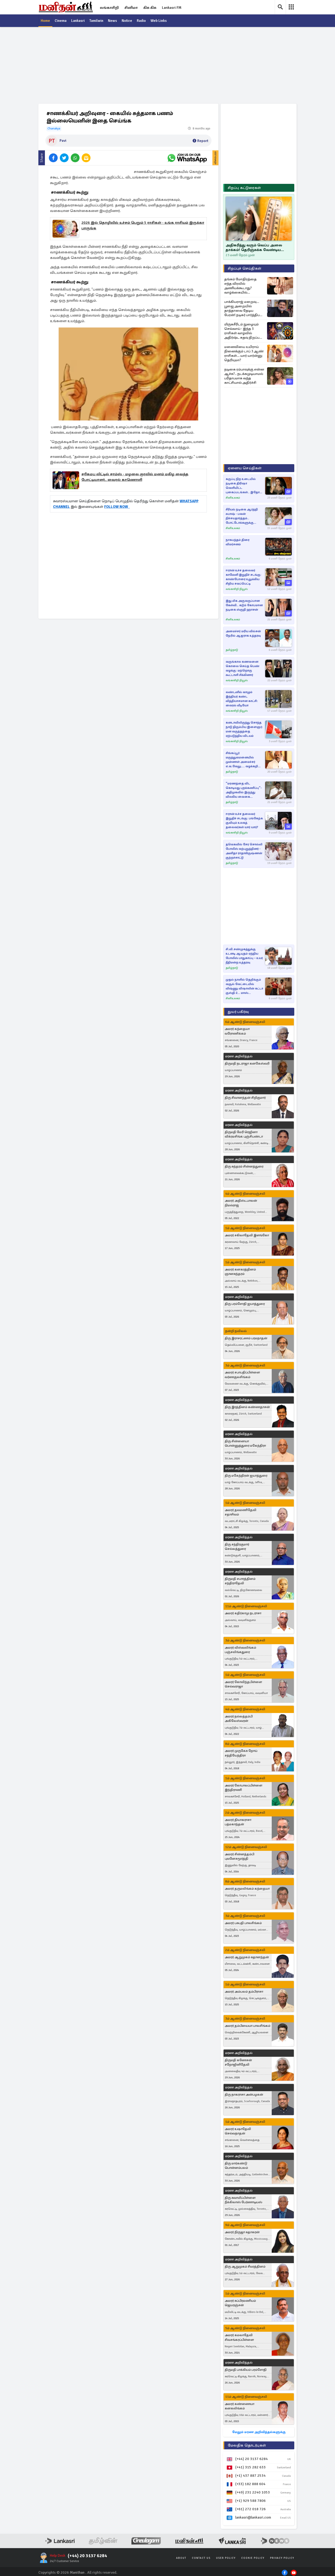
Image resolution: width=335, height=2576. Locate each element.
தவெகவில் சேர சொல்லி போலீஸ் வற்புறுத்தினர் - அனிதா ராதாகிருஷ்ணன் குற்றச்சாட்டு (244, 851)
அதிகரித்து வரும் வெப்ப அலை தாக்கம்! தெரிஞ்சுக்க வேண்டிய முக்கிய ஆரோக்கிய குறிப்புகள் (254, 247)
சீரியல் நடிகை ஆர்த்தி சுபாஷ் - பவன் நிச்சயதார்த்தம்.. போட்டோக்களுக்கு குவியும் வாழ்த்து (242, 516)
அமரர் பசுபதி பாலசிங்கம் (243, 1923)
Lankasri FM (171, 7)
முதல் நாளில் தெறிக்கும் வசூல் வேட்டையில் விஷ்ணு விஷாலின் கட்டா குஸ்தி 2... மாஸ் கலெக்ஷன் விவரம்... (244, 986)
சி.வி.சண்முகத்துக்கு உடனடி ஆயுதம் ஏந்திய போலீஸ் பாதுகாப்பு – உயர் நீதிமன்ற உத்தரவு (244, 955)
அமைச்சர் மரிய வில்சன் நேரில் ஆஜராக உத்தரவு (243, 633)
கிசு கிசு (149, 7)
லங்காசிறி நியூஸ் (237, 589)
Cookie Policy (253, 2558)
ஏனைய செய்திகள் (245, 468)
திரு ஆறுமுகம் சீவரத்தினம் (245, 2266)
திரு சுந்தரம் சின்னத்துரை (244, 1166)
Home (45, 21)
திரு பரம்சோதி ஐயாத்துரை (245, 1304)
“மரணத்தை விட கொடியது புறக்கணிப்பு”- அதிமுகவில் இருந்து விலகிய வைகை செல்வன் (244, 790)
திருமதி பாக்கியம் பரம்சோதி (246, 2370)
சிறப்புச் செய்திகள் (244, 268)
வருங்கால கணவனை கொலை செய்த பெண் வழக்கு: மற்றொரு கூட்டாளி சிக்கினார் (242, 668)
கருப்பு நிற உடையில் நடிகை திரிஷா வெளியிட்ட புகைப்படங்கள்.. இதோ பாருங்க (243, 486)
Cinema (61, 21)
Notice (128, 21)
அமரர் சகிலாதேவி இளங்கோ (247, 1235)
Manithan (77, 2572)
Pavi (63, 141)
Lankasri (79, 21)
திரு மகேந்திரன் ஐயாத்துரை (246, 1476)
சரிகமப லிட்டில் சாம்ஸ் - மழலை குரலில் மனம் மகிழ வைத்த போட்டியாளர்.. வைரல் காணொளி (134, 477)
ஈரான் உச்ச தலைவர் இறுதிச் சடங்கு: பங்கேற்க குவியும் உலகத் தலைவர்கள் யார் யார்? (244, 820)
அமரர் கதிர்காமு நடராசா (243, 1613)
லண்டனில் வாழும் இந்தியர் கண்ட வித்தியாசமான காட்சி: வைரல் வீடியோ (242, 698)
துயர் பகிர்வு (238, 1011)
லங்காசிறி (109, 7)
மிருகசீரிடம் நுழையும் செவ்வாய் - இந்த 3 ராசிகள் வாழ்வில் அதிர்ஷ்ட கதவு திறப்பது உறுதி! (243, 331)
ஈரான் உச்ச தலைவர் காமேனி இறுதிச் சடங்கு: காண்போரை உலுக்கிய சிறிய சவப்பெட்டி (243, 577)
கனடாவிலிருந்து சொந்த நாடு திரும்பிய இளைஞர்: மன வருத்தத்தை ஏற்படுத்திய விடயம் (244, 729)
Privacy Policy (282, 2558)
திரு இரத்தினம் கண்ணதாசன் (247, 1407)
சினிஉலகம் (233, 497)
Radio (142, 21)
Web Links (160, 21)
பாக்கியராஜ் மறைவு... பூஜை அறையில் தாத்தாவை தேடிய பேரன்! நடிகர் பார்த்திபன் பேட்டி (243, 308)
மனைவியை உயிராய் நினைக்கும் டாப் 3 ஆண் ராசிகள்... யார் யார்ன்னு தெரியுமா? (244, 353)
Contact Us (201, 2558)
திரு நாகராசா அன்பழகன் (244, 2095)
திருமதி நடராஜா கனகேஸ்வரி (247, 1063)
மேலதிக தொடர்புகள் (247, 2445)
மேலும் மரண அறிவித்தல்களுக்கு (258, 2432)
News (113, 21)
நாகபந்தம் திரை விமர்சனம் (237, 542)
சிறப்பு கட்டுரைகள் (244, 187)
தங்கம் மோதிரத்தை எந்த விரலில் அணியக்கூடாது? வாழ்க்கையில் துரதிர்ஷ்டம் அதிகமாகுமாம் (240, 286)
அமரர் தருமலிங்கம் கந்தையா (247, 1889)
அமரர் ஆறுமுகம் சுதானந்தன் (247, 1957)
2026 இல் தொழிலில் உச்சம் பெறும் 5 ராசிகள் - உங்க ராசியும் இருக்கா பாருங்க (142, 226)
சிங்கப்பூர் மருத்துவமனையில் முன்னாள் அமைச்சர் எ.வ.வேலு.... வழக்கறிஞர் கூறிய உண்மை (244, 760)
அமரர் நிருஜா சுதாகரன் (242, 2232)
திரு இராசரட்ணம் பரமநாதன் (246, 1338)
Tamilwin (97, 21)
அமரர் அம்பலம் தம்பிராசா (244, 1992)
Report (200, 141)
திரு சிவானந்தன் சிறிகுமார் (245, 1098)
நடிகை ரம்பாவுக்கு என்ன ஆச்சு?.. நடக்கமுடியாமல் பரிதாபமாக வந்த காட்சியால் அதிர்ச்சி (244, 376)
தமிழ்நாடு (232, 650)
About (181, 2558)
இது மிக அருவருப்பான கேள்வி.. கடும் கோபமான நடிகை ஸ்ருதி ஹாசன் (244, 605)
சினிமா (131, 7)
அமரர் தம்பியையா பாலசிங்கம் (247, 2026)
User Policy (226, 2558)
